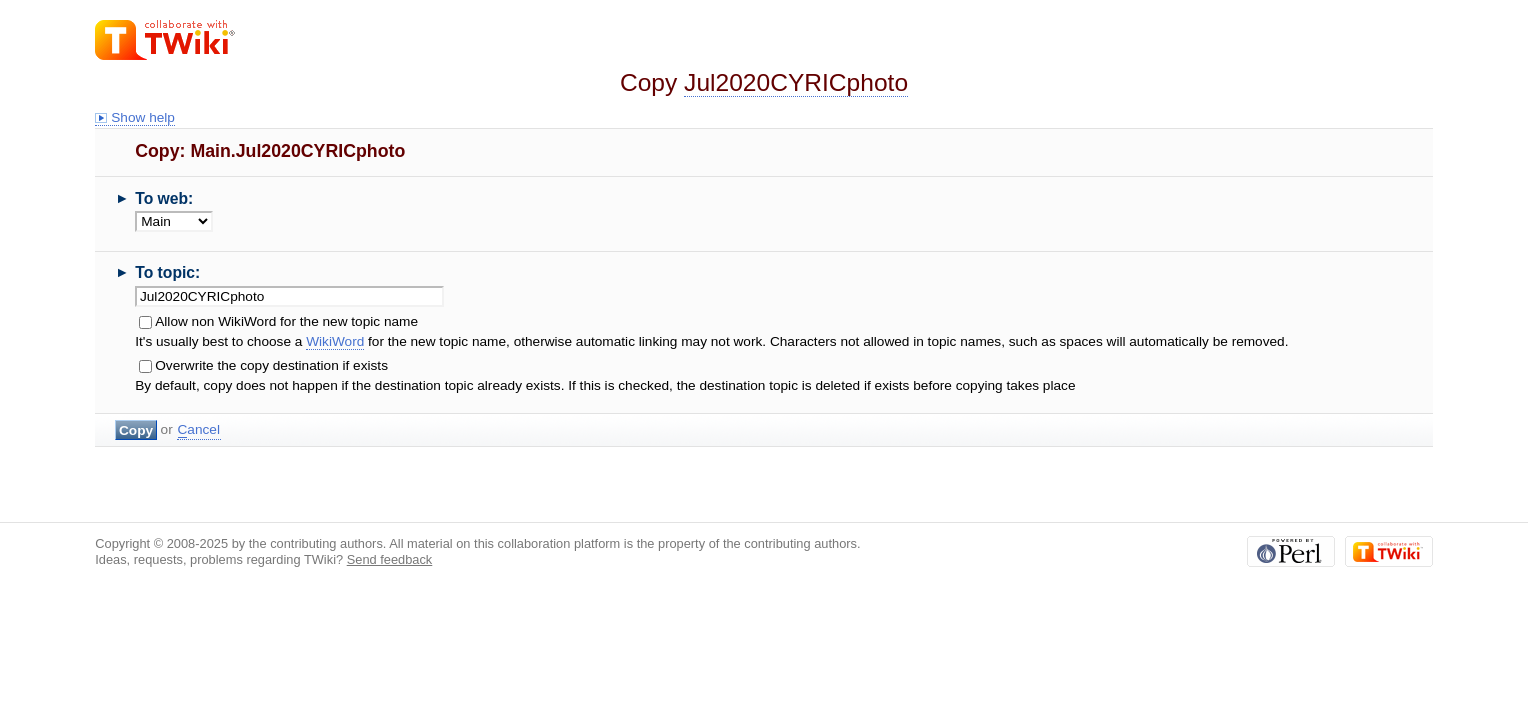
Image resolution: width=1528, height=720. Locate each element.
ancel (199, 430)
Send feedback (390, 559)
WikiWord (335, 341)
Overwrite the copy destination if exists (271, 365)
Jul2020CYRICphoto (796, 82)
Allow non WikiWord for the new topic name (286, 321)
